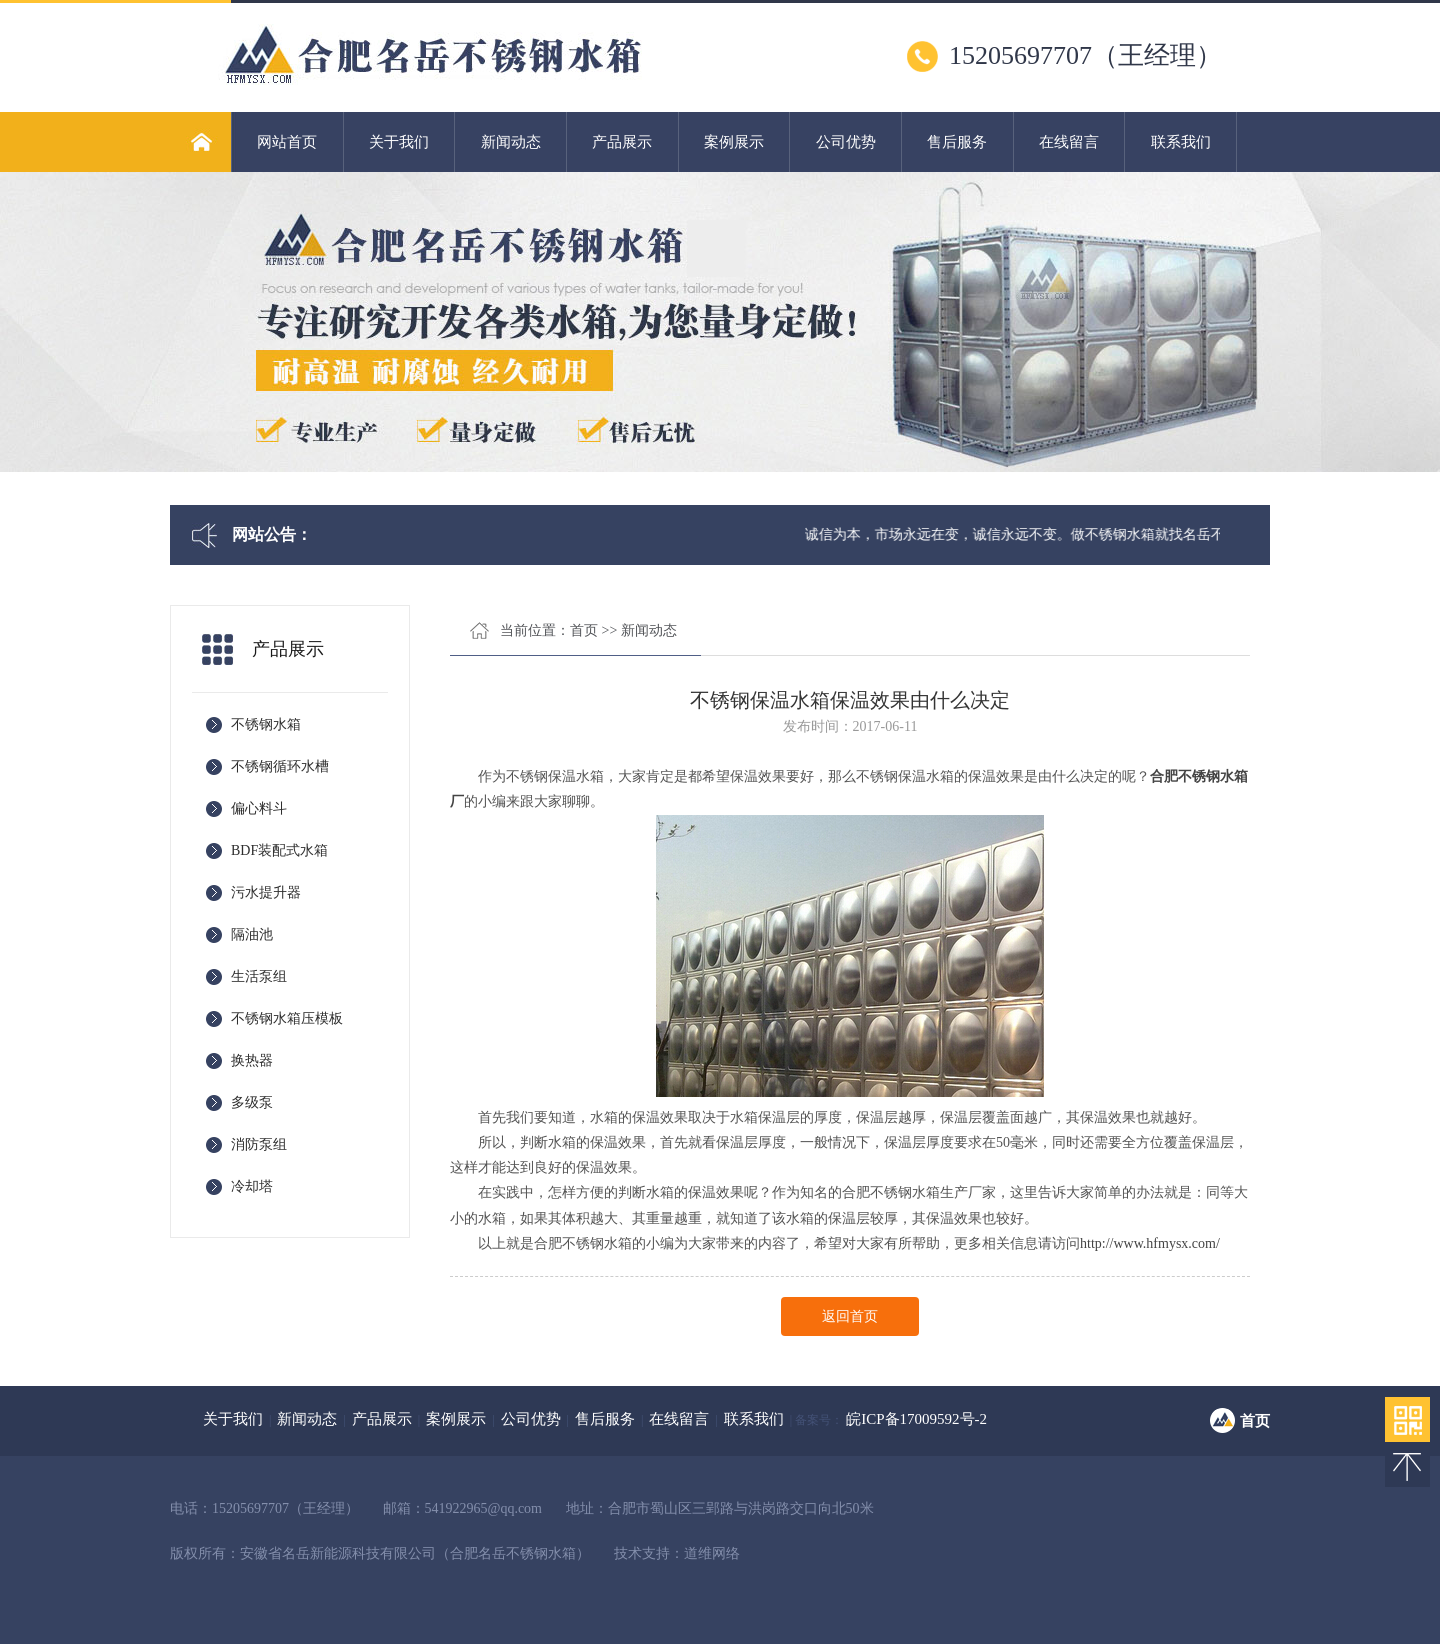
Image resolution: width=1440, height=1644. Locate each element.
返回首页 (850, 1316)
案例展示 (734, 142)
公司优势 (846, 142)
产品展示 (622, 142)
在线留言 (1069, 142)
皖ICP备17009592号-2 (916, 1419)
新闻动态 (511, 142)
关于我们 (399, 142)
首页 (584, 630)
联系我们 (1181, 142)
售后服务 (957, 142)
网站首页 (287, 142)
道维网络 (712, 1553)
